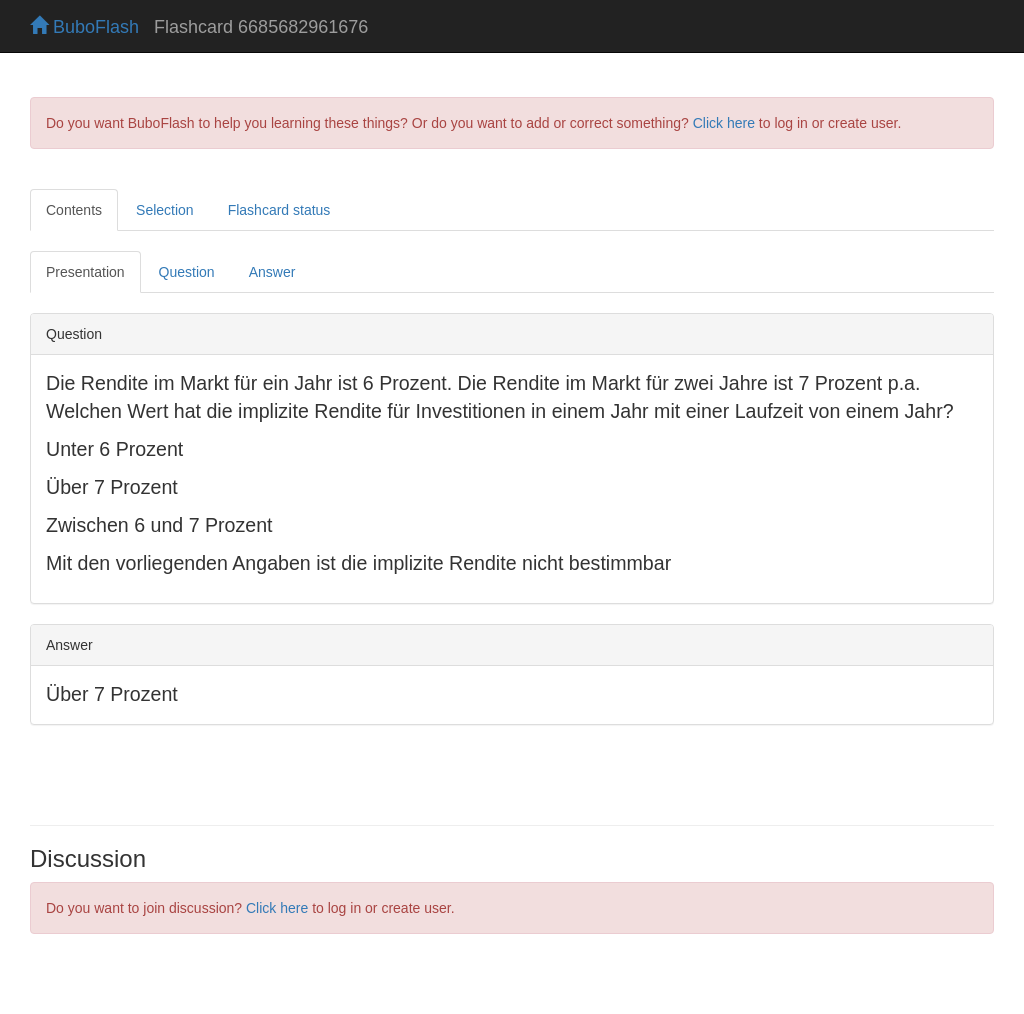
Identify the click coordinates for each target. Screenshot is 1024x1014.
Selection (165, 210)
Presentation (85, 272)
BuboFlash (84, 27)
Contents (74, 210)
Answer (272, 272)
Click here (724, 123)
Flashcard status (279, 210)
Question (187, 272)
